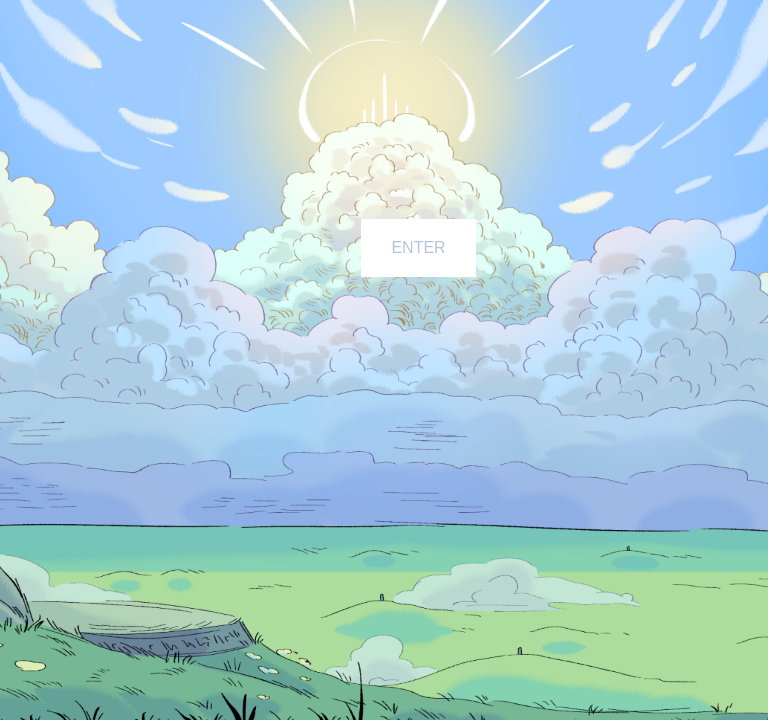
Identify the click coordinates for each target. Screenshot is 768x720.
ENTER (418, 247)
